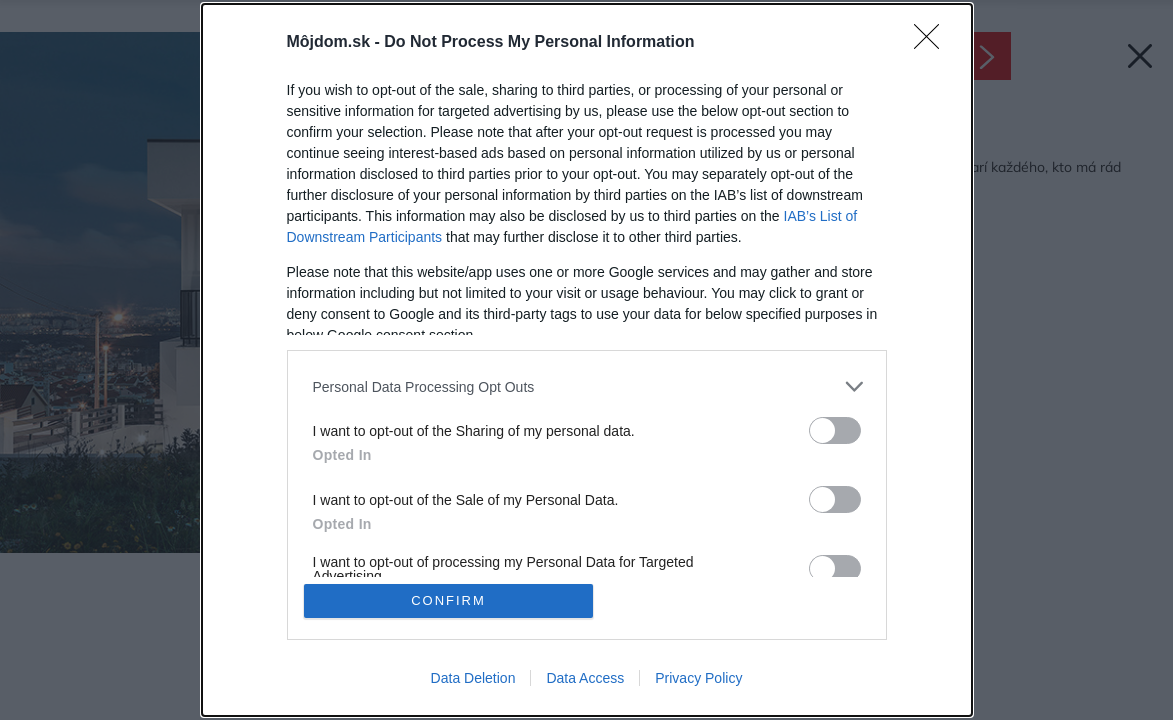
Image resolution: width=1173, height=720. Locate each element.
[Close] (933, 43)
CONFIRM (448, 600)
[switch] (835, 430)
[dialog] (587, 360)
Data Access (585, 678)
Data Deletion (473, 678)
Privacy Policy (698, 678)
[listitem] (587, 386)
